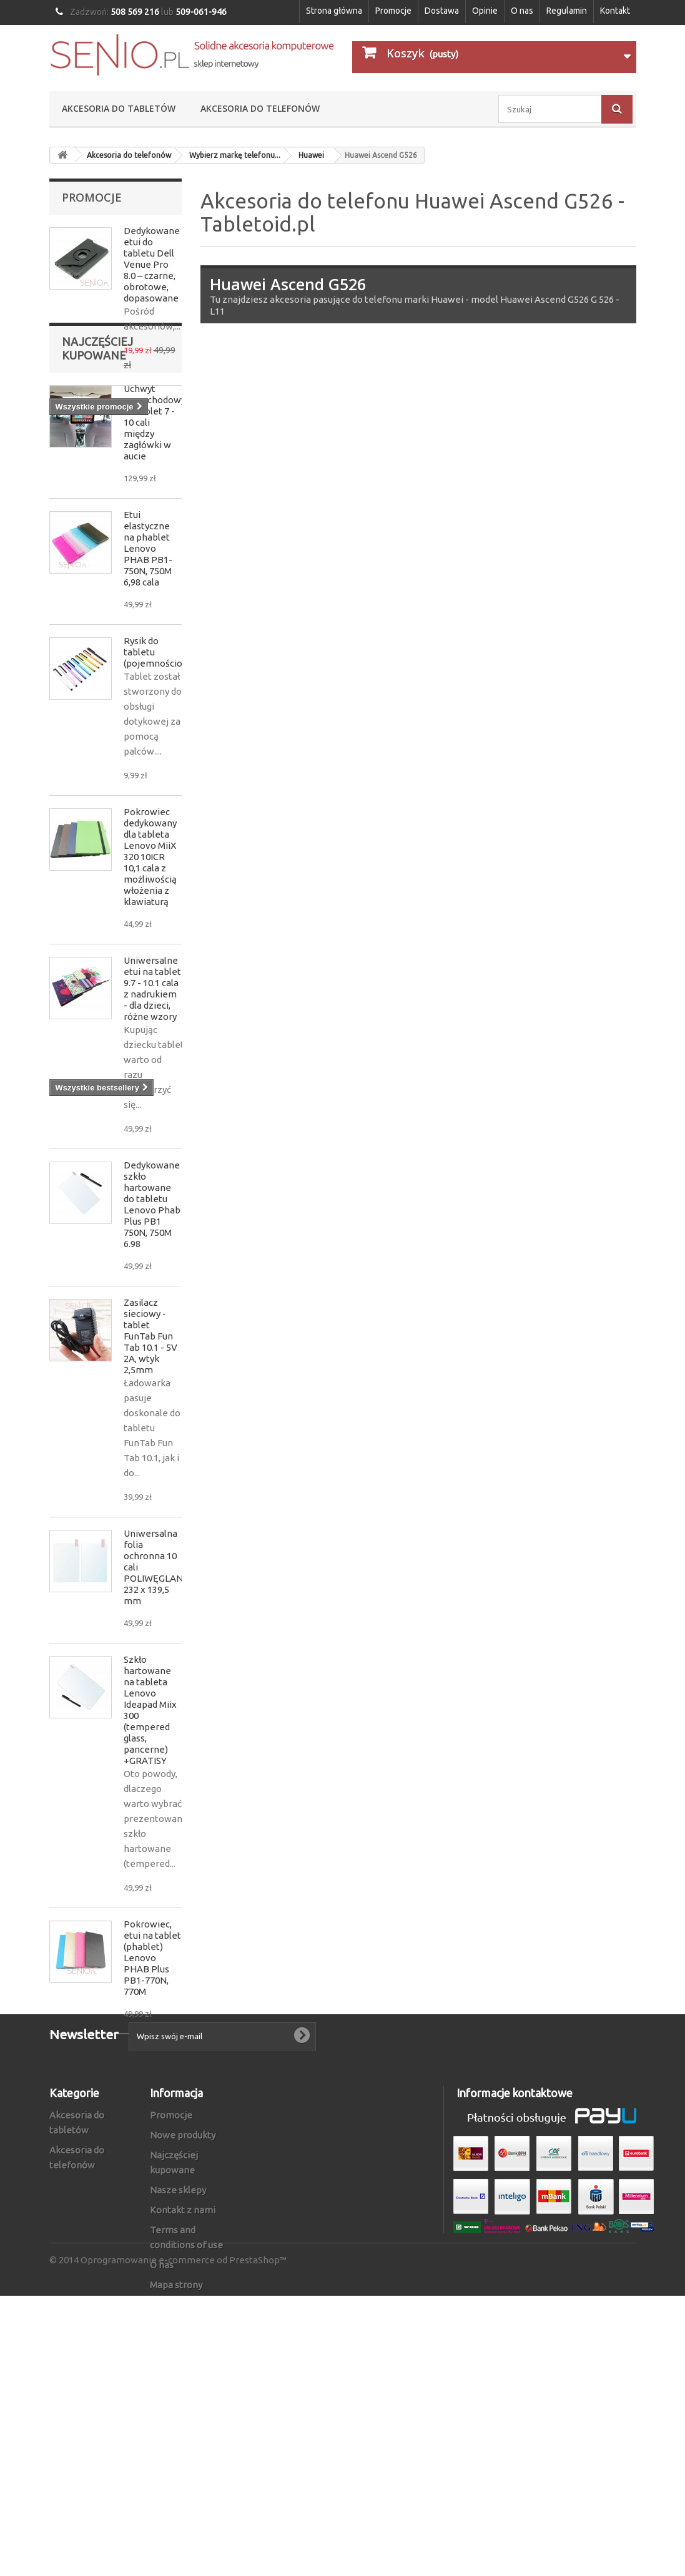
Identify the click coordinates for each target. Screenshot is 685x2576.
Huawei (311, 155)
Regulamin (566, 11)
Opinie (485, 11)
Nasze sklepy (178, 2400)
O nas (522, 11)
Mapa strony (176, 2495)
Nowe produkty (182, 2345)
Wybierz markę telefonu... (234, 155)
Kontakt (615, 11)
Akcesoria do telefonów (260, 108)
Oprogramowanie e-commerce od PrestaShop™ (184, 2540)
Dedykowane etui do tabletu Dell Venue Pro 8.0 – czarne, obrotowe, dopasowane (152, 264)
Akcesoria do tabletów (118, 108)
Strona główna (334, 11)
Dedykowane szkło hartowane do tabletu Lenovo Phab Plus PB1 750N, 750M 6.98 (152, 1315)
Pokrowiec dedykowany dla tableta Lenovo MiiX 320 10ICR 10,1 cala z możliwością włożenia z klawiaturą (150, 968)
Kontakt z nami (182, 2420)
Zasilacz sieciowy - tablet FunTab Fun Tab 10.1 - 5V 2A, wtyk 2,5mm (150, 1447)
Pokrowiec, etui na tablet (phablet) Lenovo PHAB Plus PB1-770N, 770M (152, 2069)
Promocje (393, 11)
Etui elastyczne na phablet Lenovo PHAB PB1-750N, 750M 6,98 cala (148, 659)
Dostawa (442, 11)
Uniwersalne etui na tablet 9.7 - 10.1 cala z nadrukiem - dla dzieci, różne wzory (152, 1099)
